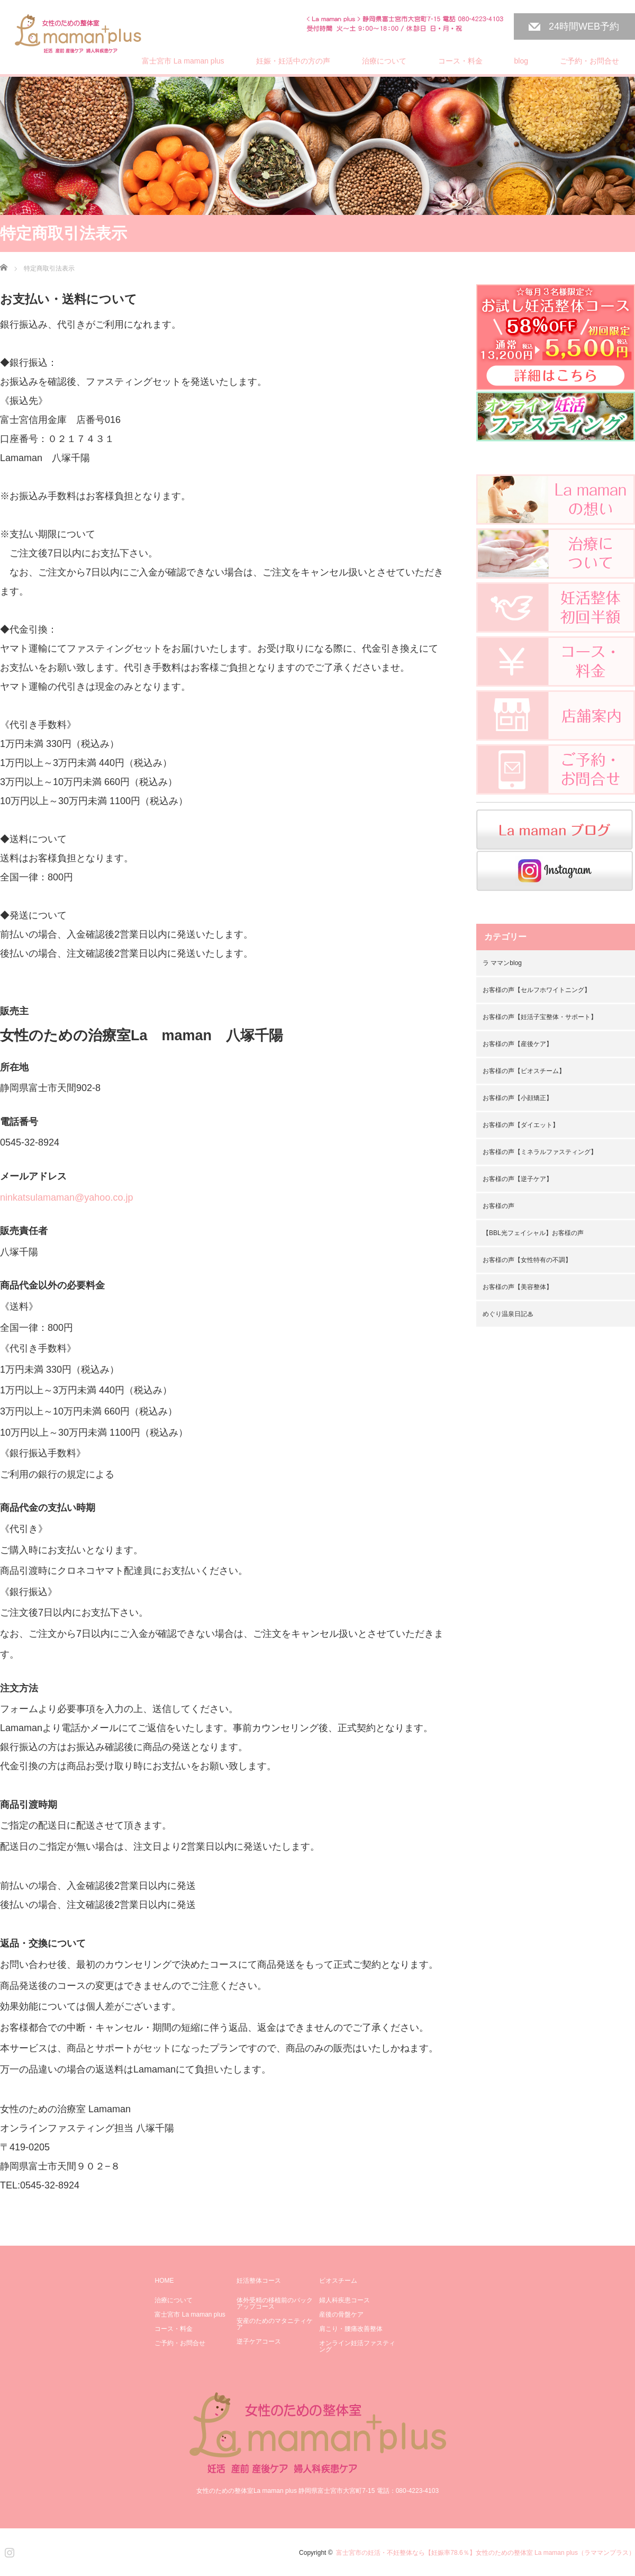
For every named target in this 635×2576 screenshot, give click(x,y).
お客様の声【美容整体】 (517, 1287)
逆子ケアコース (259, 2341)
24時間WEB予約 (584, 26)
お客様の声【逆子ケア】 (517, 1179)
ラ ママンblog (502, 963)
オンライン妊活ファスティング (357, 2346)
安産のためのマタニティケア (275, 2324)
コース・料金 (460, 61)
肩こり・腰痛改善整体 (351, 2329)
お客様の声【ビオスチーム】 (524, 1071)
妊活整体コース (259, 2280)
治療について (384, 61)
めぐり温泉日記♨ (508, 1314)
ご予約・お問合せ (589, 61)
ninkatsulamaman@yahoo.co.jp (66, 1197)
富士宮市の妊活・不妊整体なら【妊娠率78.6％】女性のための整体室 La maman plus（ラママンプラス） (485, 2552)
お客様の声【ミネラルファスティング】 (540, 1152)
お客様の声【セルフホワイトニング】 (537, 990)
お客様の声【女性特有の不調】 (527, 1260)
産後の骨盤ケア (341, 2314)
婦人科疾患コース (344, 2300)
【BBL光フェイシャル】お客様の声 (533, 1233)
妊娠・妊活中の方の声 (293, 61)
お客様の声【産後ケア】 (517, 1044)
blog (521, 61)
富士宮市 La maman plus (183, 61)
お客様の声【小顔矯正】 (517, 1098)
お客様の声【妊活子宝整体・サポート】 (540, 1017)
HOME (164, 2280)
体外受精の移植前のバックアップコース (275, 2303)
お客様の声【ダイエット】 (521, 1125)
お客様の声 (498, 1206)
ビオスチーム (338, 2280)
